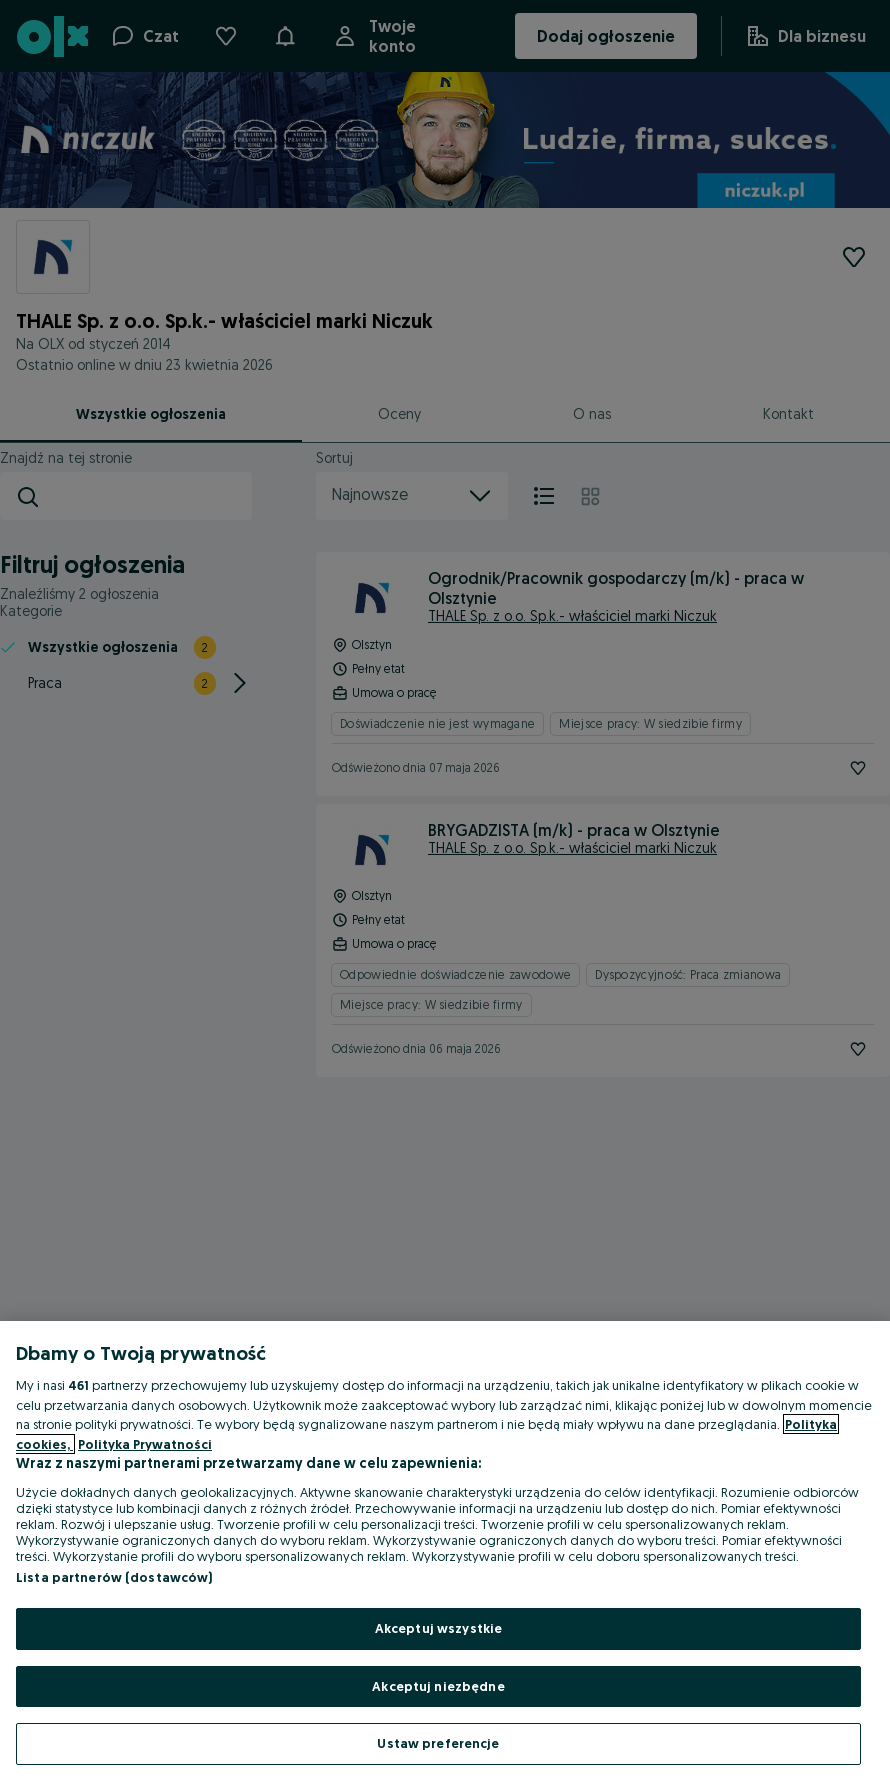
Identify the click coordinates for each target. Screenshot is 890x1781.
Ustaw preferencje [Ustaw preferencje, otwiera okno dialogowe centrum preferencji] (438, 1743)
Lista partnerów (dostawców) (114, 1577)
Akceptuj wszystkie (438, 1628)
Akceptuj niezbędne (438, 1686)
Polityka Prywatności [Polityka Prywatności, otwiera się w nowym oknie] (145, 1444)
